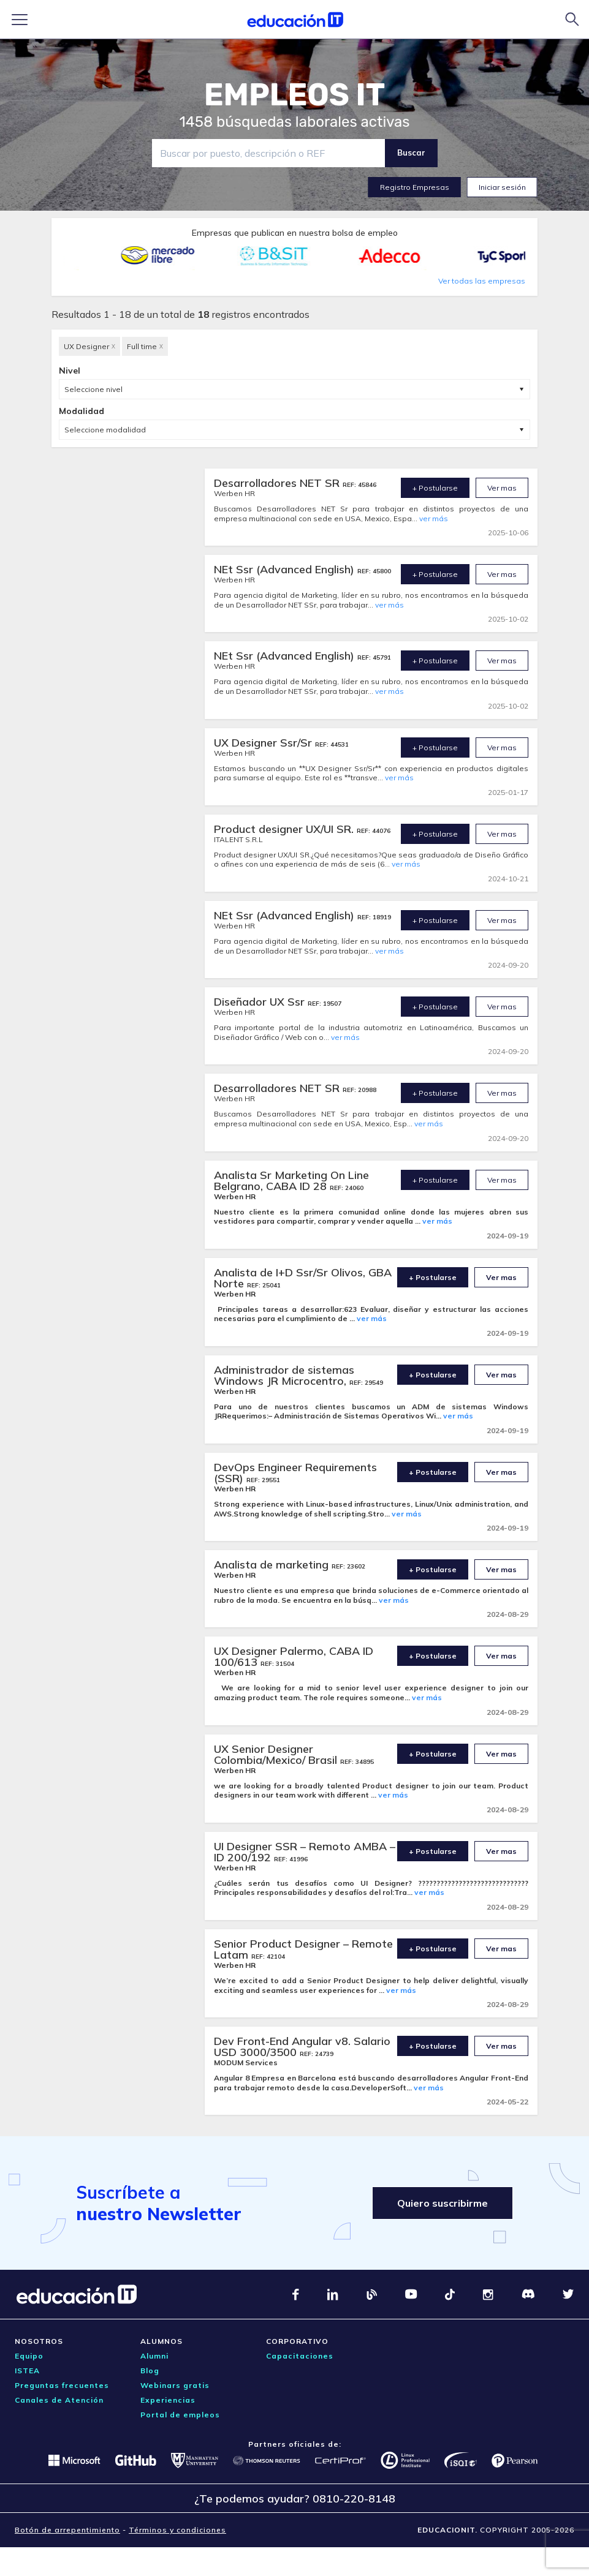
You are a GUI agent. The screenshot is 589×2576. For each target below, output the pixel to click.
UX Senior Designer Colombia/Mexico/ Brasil (277, 1754)
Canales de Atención (59, 2400)
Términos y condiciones (177, 2529)
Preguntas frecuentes (62, 2385)
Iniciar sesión (502, 187)
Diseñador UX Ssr (261, 1002)
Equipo (29, 2355)
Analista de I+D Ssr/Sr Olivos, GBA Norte (303, 1277)
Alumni (154, 2355)
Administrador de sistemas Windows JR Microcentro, (284, 1375)
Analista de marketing (273, 1564)
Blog (149, 2370)
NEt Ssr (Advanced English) (285, 569)
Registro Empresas (414, 187)
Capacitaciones (299, 2355)
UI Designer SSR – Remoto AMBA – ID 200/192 (304, 1851)
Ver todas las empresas (481, 280)
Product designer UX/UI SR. (285, 829)
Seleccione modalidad (105, 429)
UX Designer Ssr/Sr (264, 743)
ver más (433, 518)
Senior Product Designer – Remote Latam (303, 1949)
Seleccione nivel (93, 389)
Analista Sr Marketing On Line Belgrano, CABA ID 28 (291, 1180)
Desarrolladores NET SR (278, 483)
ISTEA (27, 2370)
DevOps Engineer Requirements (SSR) (295, 1472)
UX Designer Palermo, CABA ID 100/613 (293, 1656)
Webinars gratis (175, 2385)
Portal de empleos (180, 2414)
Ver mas (502, 487)
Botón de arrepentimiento (67, 2529)
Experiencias (168, 2400)
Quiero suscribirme (442, 2203)
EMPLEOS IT (295, 95)
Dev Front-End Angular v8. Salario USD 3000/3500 (302, 2046)
